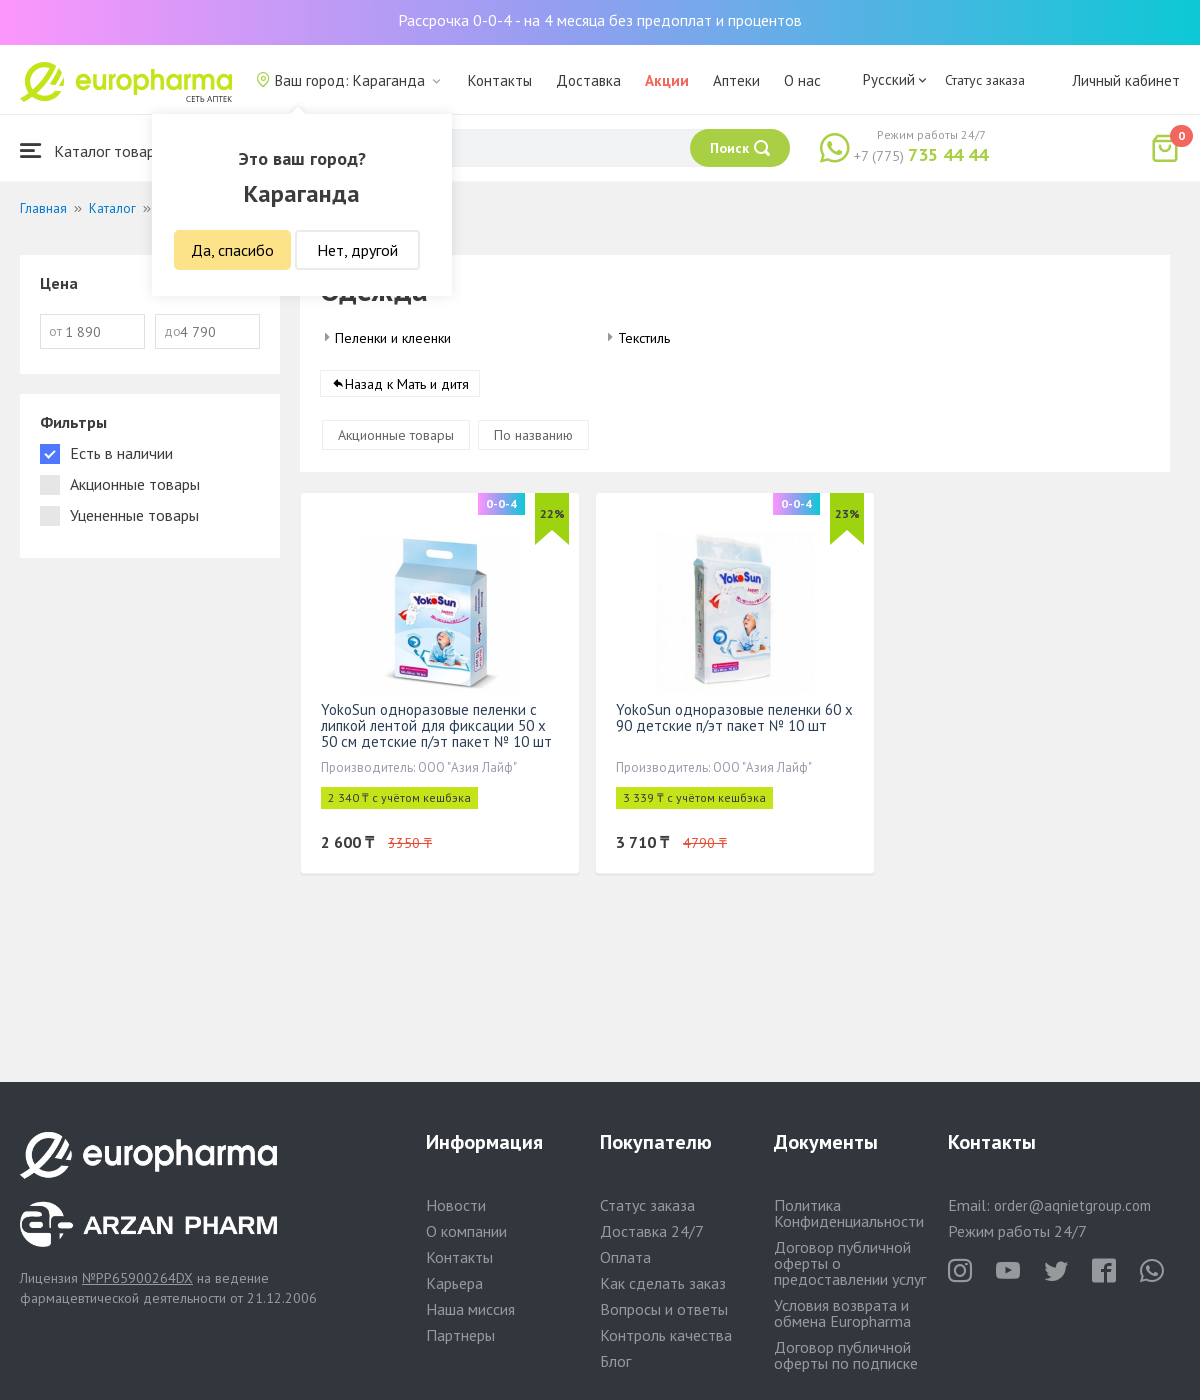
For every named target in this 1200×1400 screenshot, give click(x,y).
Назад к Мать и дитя (407, 384)
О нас (802, 80)
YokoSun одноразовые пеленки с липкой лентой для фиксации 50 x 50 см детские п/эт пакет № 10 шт (436, 725)
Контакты (500, 80)
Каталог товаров (96, 150)
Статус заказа (985, 80)
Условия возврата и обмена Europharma (842, 1313)
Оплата (625, 1257)
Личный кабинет (1126, 80)
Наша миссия (470, 1309)
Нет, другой (357, 250)
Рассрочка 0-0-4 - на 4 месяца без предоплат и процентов (600, 20)
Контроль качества (666, 1335)
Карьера (454, 1283)
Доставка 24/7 (652, 1231)
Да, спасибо (232, 250)
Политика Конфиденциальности (849, 1213)
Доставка (588, 80)
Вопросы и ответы (664, 1309)
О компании (466, 1231)
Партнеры (460, 1335)
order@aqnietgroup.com (1072, 1205)
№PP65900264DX (137, 1278)
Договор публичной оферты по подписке (846, 1355)
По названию (533, 435)
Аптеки (736, 80)
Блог (615, 1361)
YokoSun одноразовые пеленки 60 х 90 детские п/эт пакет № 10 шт (734, 717)
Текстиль (644, 338)
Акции (667, 80)
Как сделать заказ (663, 1283)
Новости (456, 1205)
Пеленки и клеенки (393, 338)
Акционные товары (396, 435)
